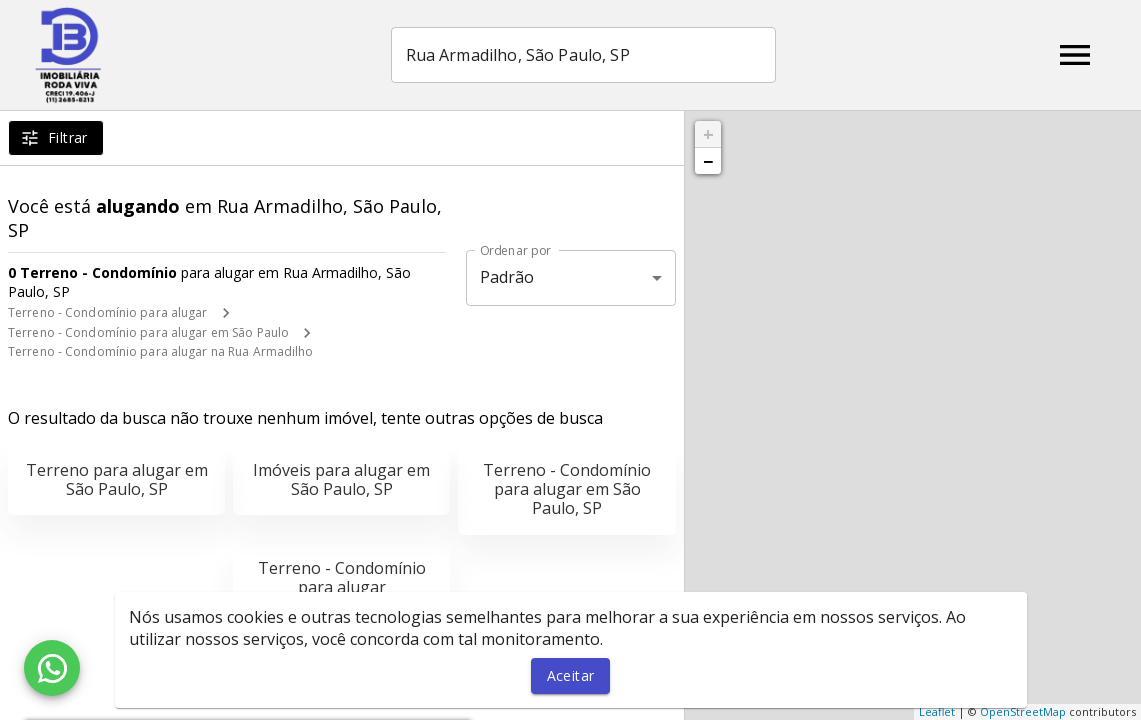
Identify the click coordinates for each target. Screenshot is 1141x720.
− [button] (708, 161)
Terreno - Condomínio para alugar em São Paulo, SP (567, 489)
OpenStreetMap (1023, 711)
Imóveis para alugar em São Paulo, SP (341, 479)
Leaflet (937, 711)
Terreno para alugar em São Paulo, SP (117, 479)
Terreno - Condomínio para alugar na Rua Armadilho (161, 351)
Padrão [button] (507, 277)
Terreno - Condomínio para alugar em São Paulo (148, 332)
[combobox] (583, 55)
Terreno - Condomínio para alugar (108, 312)
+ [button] (708, 134)
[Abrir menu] (1075, 55)
